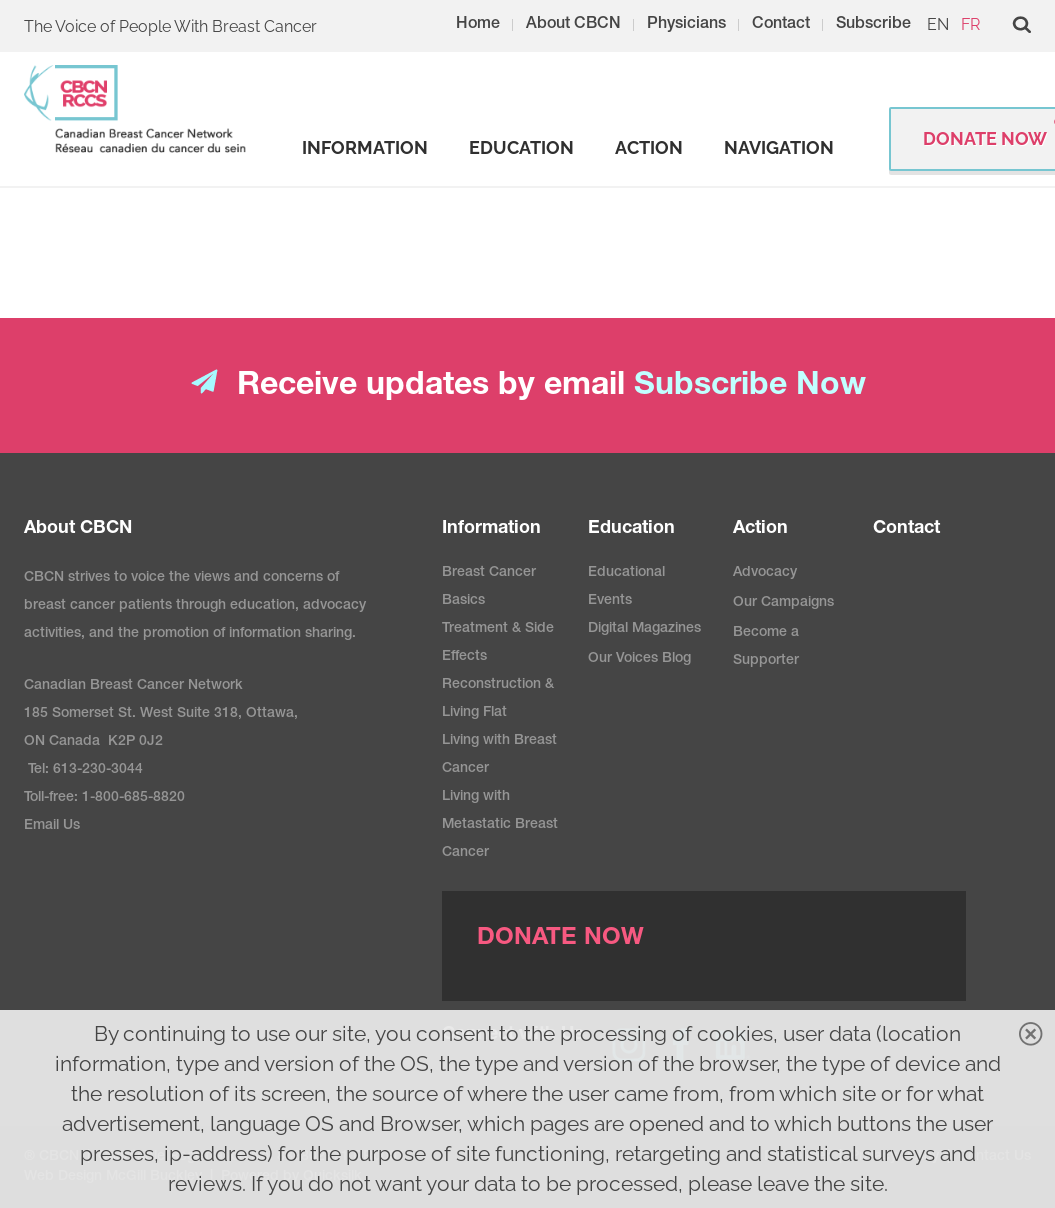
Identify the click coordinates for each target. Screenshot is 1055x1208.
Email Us (52, 826)
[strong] (365, 148)
